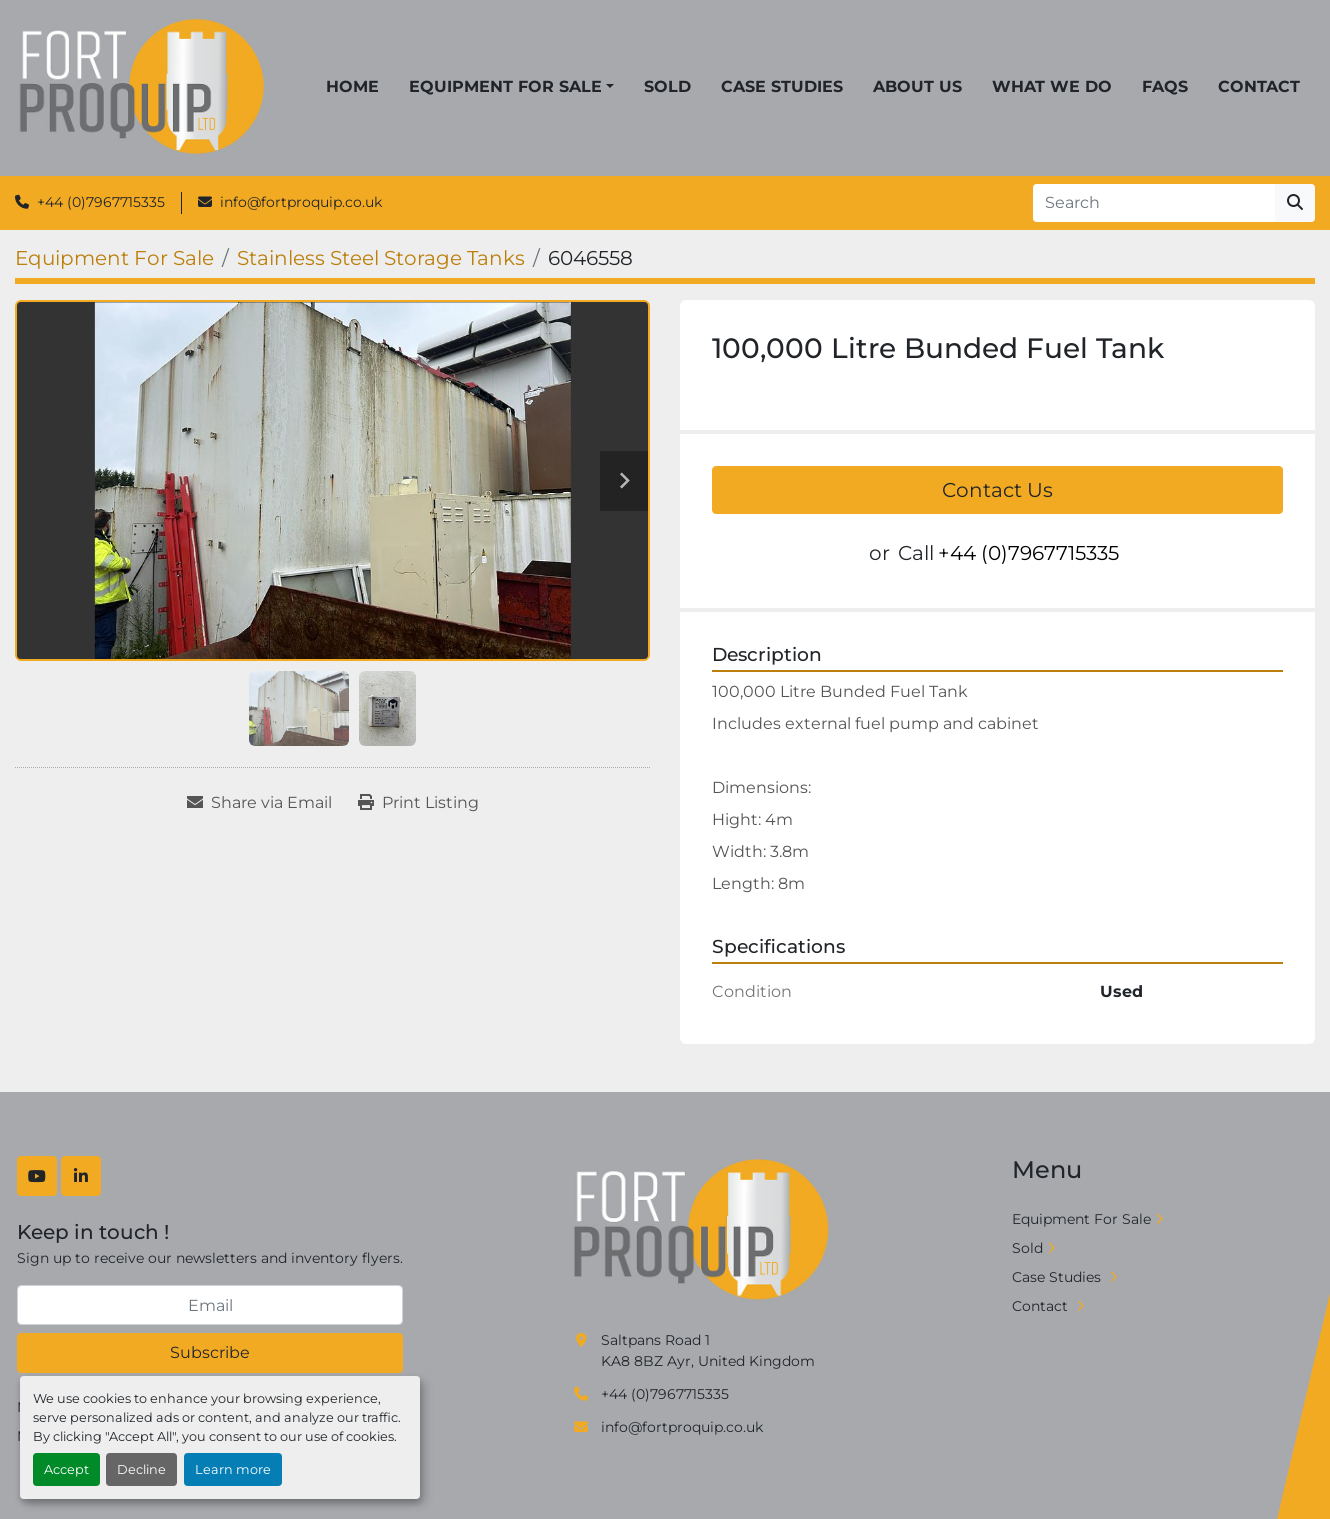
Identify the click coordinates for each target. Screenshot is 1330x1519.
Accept (66, 1469)
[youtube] (37, 1176)
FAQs (1165, 86)
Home (352, 86)
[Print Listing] (418, 803)
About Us (917, 86)
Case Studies (782, 86)
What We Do (1052, 86)
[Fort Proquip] (703, 1230)
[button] (511, 87)
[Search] (1154, 203)
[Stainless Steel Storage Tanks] (381, 258)
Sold (667, 86)
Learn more (233, 1469)
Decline (141, 1469)
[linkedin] (81, 1176)
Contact (1259, 86)
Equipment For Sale (505, 86)
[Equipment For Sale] (114, 258)
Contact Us (997, 490)
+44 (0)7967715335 (101, 202)
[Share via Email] (259, 803)
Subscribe (210, 1352)
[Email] (210, 1305)
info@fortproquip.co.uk (301, 202)
